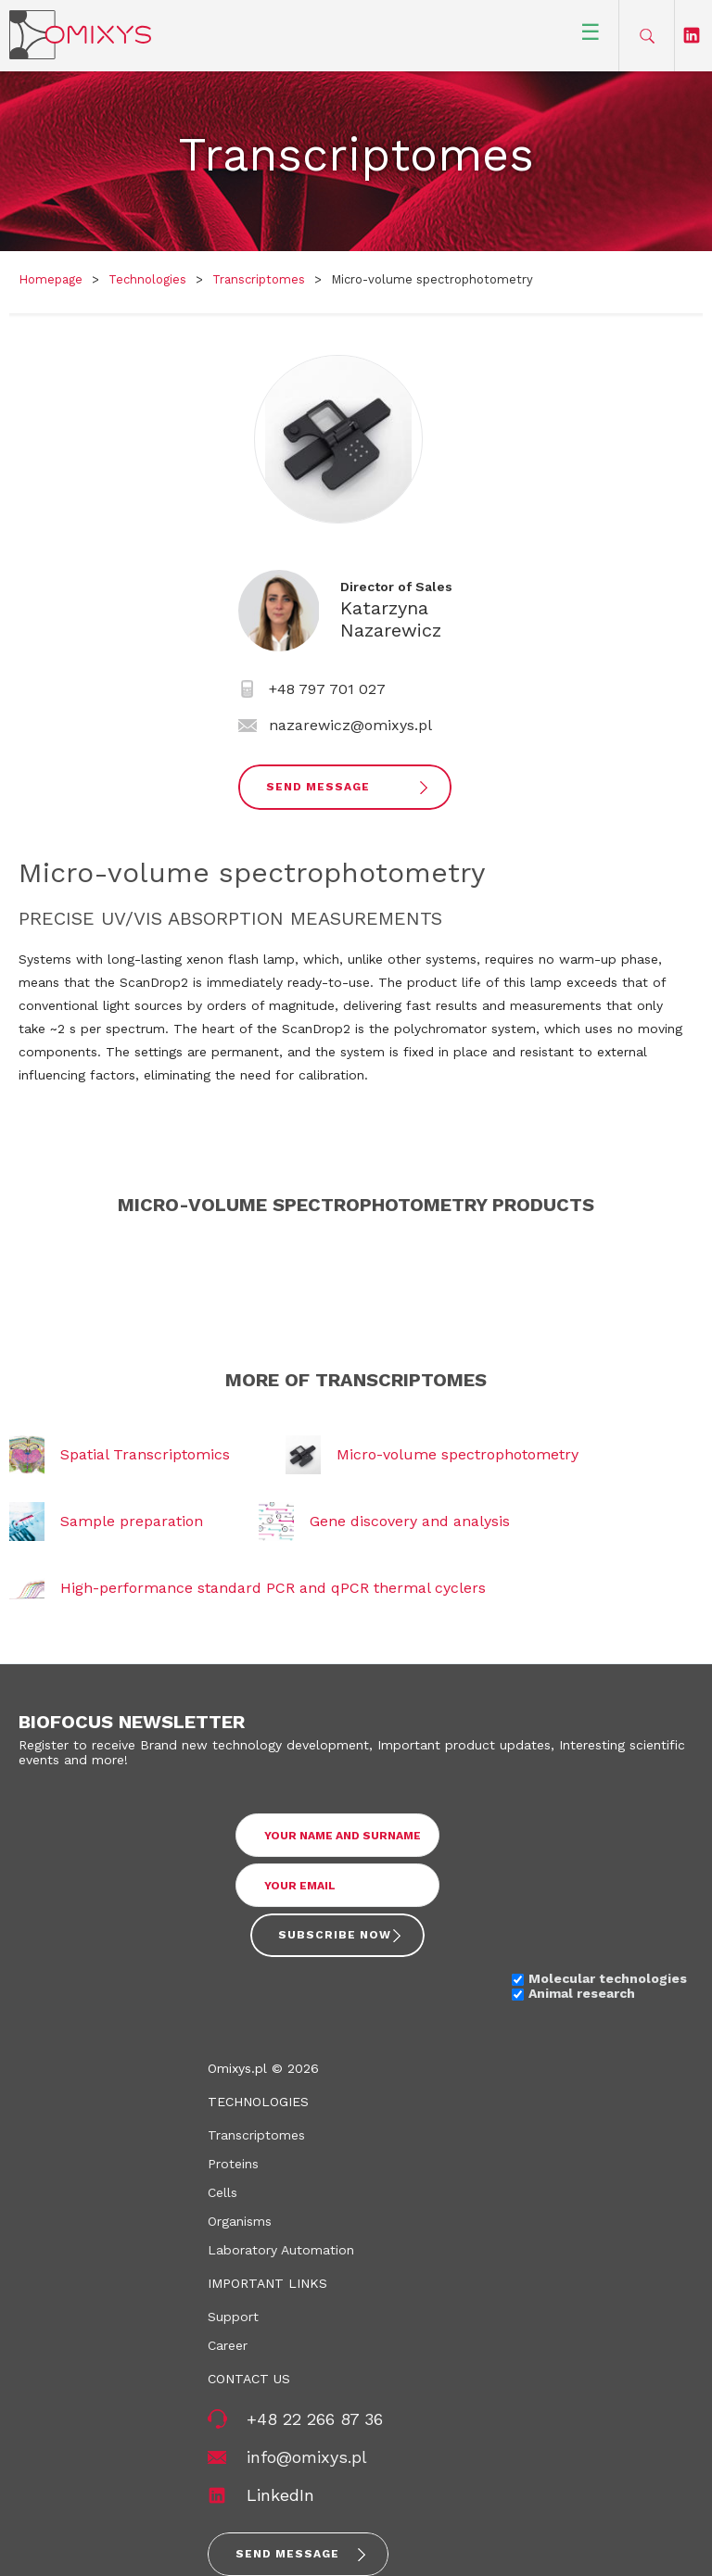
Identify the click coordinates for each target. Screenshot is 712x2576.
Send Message (318, 786)
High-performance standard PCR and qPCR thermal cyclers (273, 1588)
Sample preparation (131, 1521)
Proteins (233, 2163)
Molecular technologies (607, 1978)
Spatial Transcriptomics (145, 1454)
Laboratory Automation (281, 2249)
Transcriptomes (258, 279)
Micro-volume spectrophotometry (457, 1454)
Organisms (240, 2221)
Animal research (581, 1993)
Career (228, 2345)
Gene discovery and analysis (410, 1521)
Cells (222, 2192)
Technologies (147, 279)
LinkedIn (280, 2495)
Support (233, 2316)
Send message (287, 2553)
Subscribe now (334, 1934)
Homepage (51, 279)
